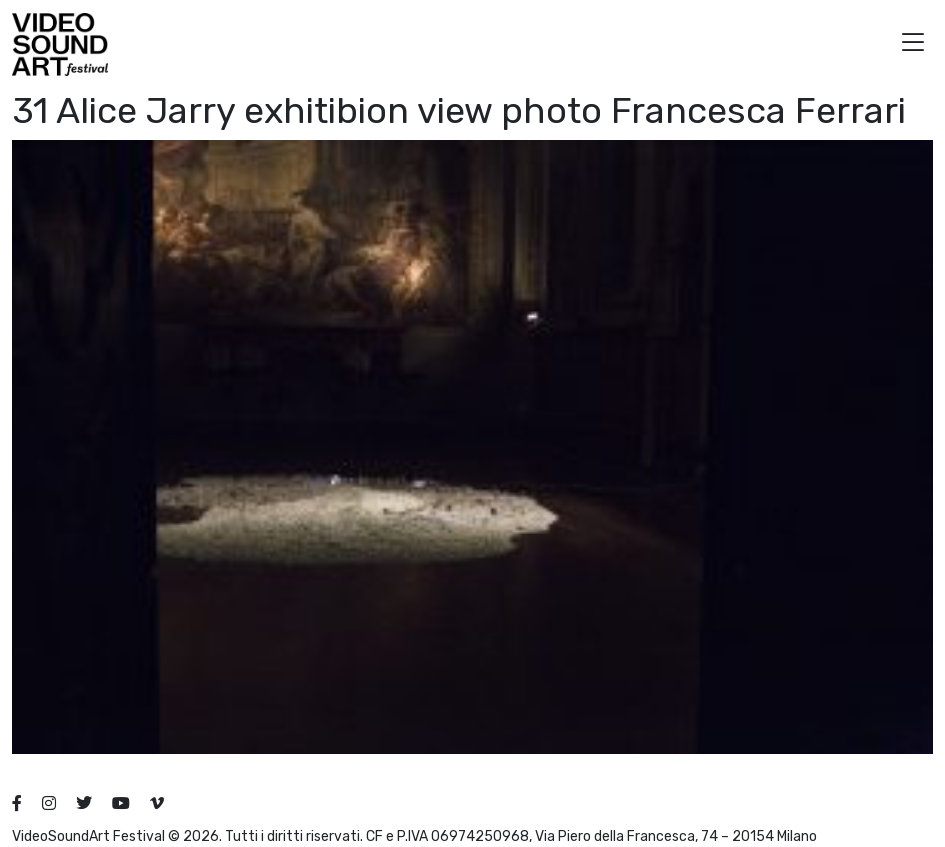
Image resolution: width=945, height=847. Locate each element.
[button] (913, 44)
